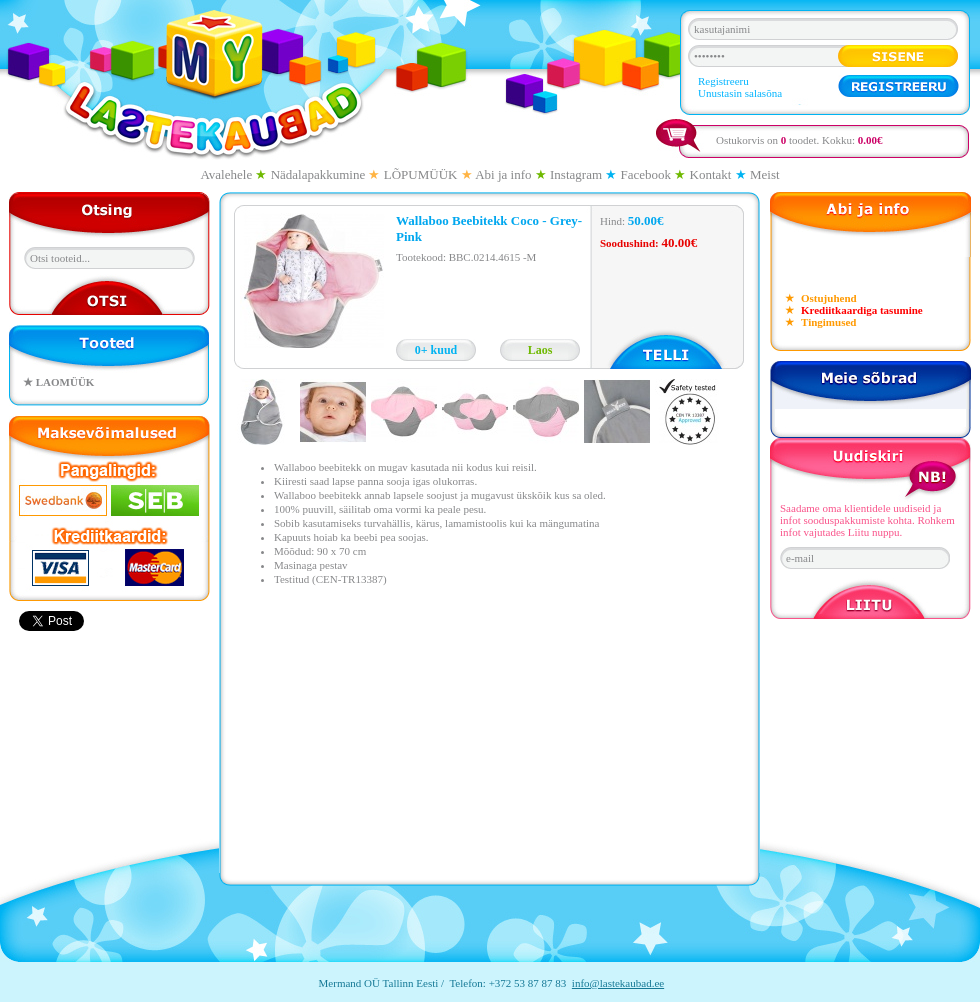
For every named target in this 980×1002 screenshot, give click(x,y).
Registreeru (723, 81)
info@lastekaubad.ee (618, 983)
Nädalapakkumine (318, 174)
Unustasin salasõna (740, 93)
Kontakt (711, 174)
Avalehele (226, 174)
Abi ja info (503, 174)
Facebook (646, 174)
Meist (765, 174)
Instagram (576, 174)
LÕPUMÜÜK (421, 174)
